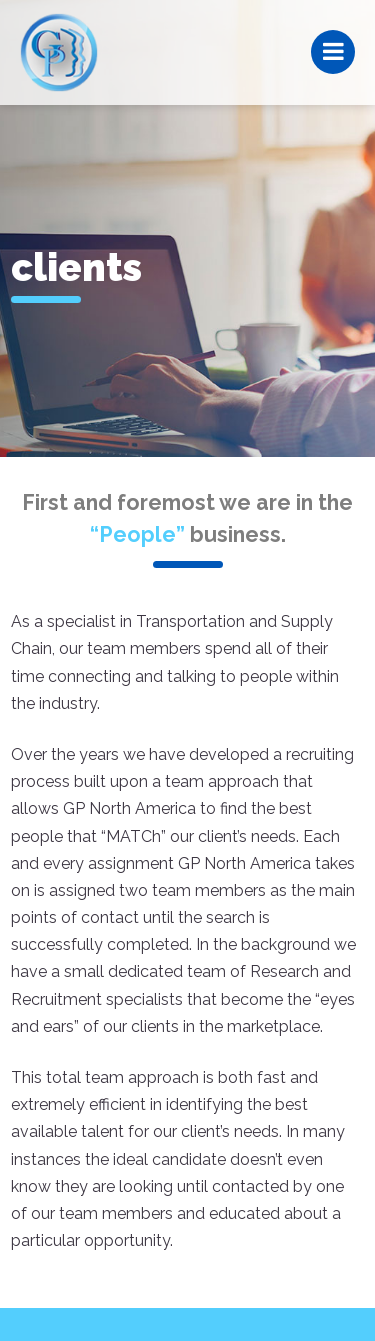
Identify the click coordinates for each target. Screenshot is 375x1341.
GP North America (59, 52)
